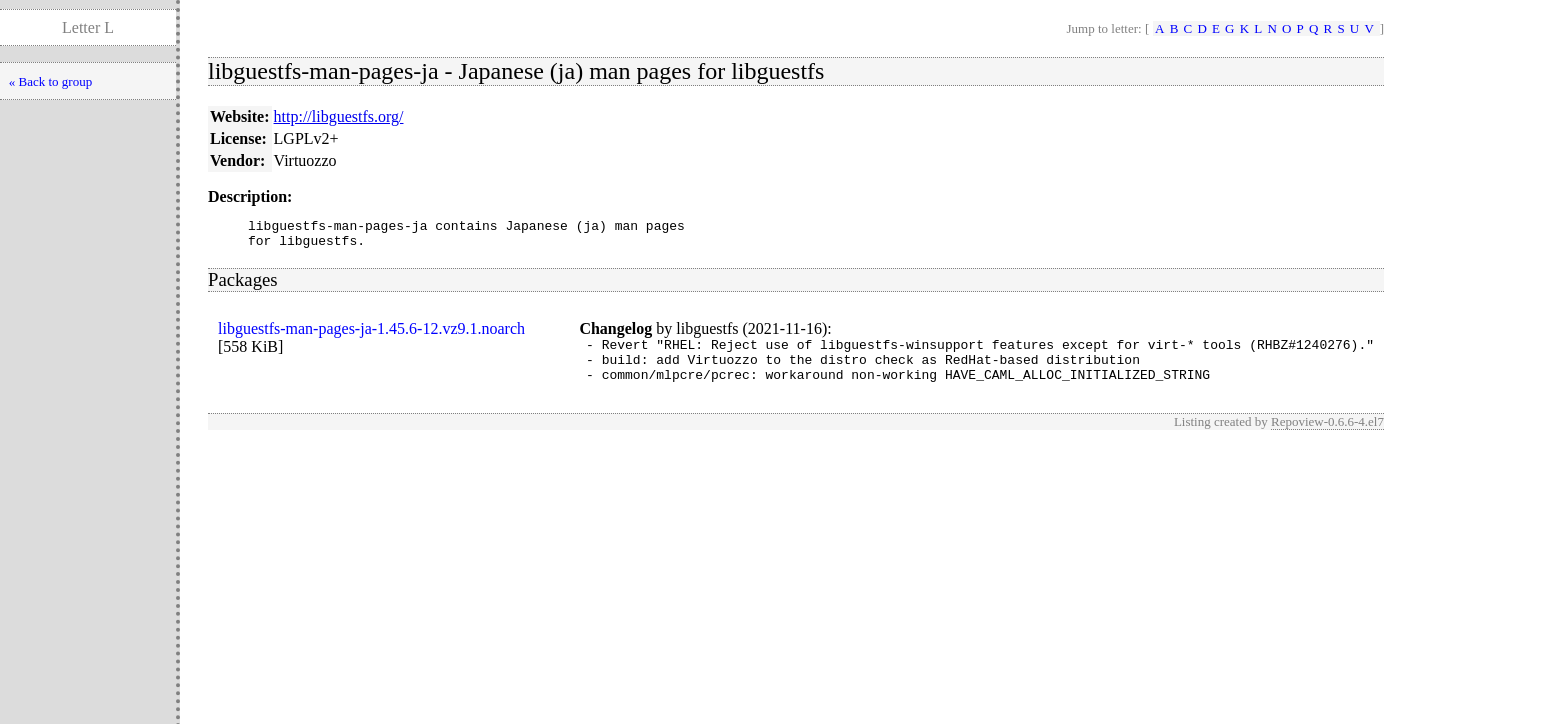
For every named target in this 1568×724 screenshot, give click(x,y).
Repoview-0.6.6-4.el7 (1327, 436)
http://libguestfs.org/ (339, 116)
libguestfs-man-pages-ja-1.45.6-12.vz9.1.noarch (371, 334)
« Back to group (50, 81)
